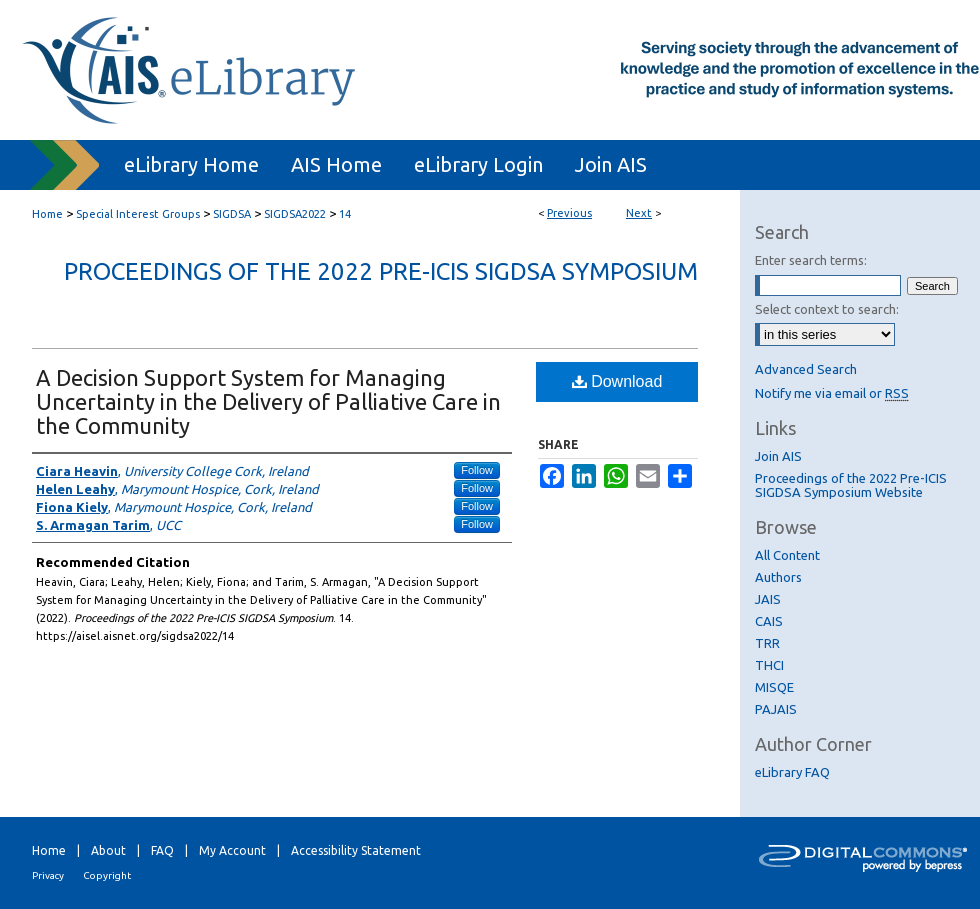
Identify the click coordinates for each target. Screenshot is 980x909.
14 (345, 214)
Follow (477, 470)
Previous (569, 213)
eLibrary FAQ (792, 772)
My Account (232, 850)
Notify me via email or (832, 393)
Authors (778, 577)
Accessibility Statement (356, 850)
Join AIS (778, 456)
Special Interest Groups (138, 214)
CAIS (769, 621)
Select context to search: (827, 309)
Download (617, 381)
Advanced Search (806, 369)
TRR (767, 643)
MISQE (774, 687)
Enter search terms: (811, 260)
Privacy (48, 875)
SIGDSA (232, 214)
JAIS (768, 599)
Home (47, 214)
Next (639, 213)
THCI (769, 665)
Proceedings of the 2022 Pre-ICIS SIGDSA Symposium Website (851, 485)
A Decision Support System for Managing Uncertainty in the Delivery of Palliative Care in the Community (268, 401)
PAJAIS (776, 709)
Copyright (107, 875)
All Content (787, 555)
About (108, 850)
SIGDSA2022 (295, 214)
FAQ (162, 850)
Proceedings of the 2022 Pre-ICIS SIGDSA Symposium (381, 271)
